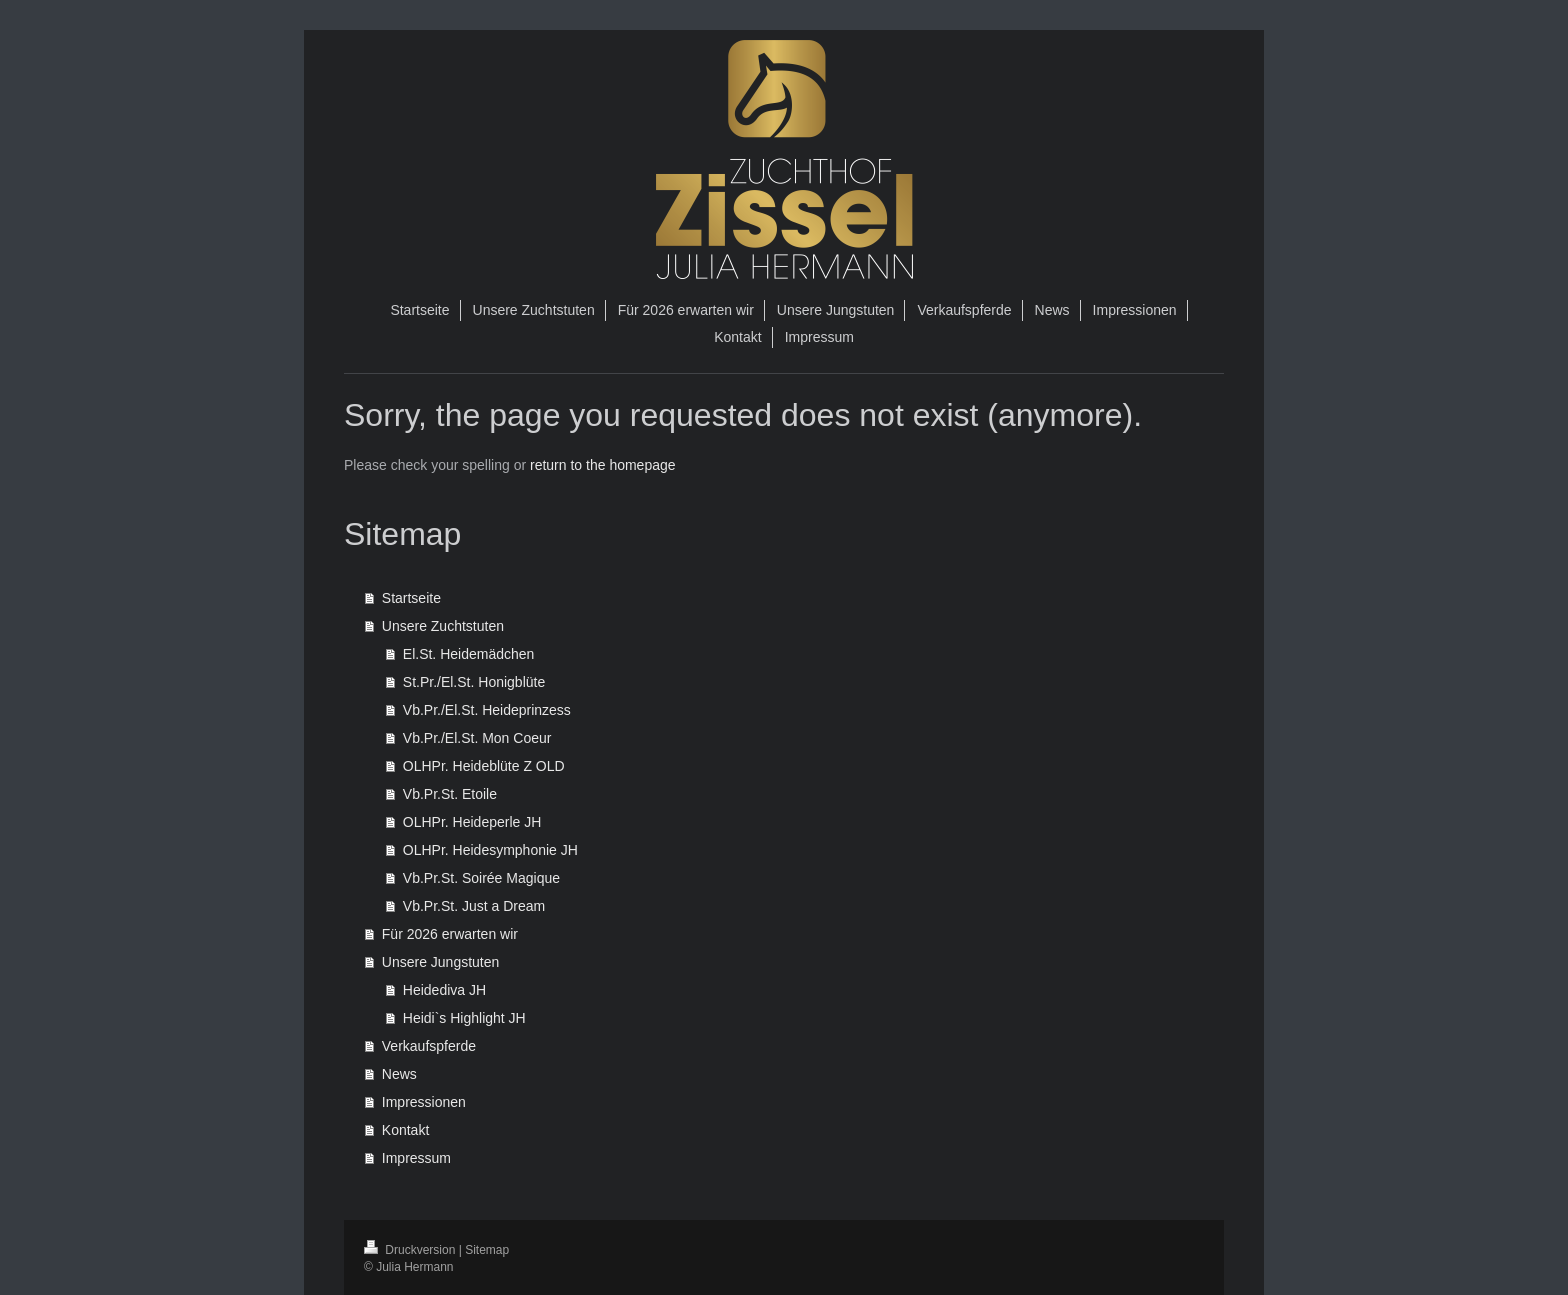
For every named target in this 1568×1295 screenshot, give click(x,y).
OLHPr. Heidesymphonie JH (490, 850)
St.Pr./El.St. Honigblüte (474, 682)
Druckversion (411, 1250)
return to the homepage (603, 465)
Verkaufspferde (429, 1046)
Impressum (416, 1158)
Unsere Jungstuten (441, 962)
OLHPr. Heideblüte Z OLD (484, 766)
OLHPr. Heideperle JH (472, 822)
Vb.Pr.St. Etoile (450, 794)
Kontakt (405, 1130)
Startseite (411, 598)
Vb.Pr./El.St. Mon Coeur (477, 738)
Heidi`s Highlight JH (464, 1018)
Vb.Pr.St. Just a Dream (474, 906)
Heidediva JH (444, 990)
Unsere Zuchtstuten (443, 626)
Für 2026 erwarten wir (450, 934)
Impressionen (424, 1102)
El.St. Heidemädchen (469, 654)
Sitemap (487, 1250)
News (399, 1074)
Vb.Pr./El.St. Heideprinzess (487, 710)
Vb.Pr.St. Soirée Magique (481, 878)
